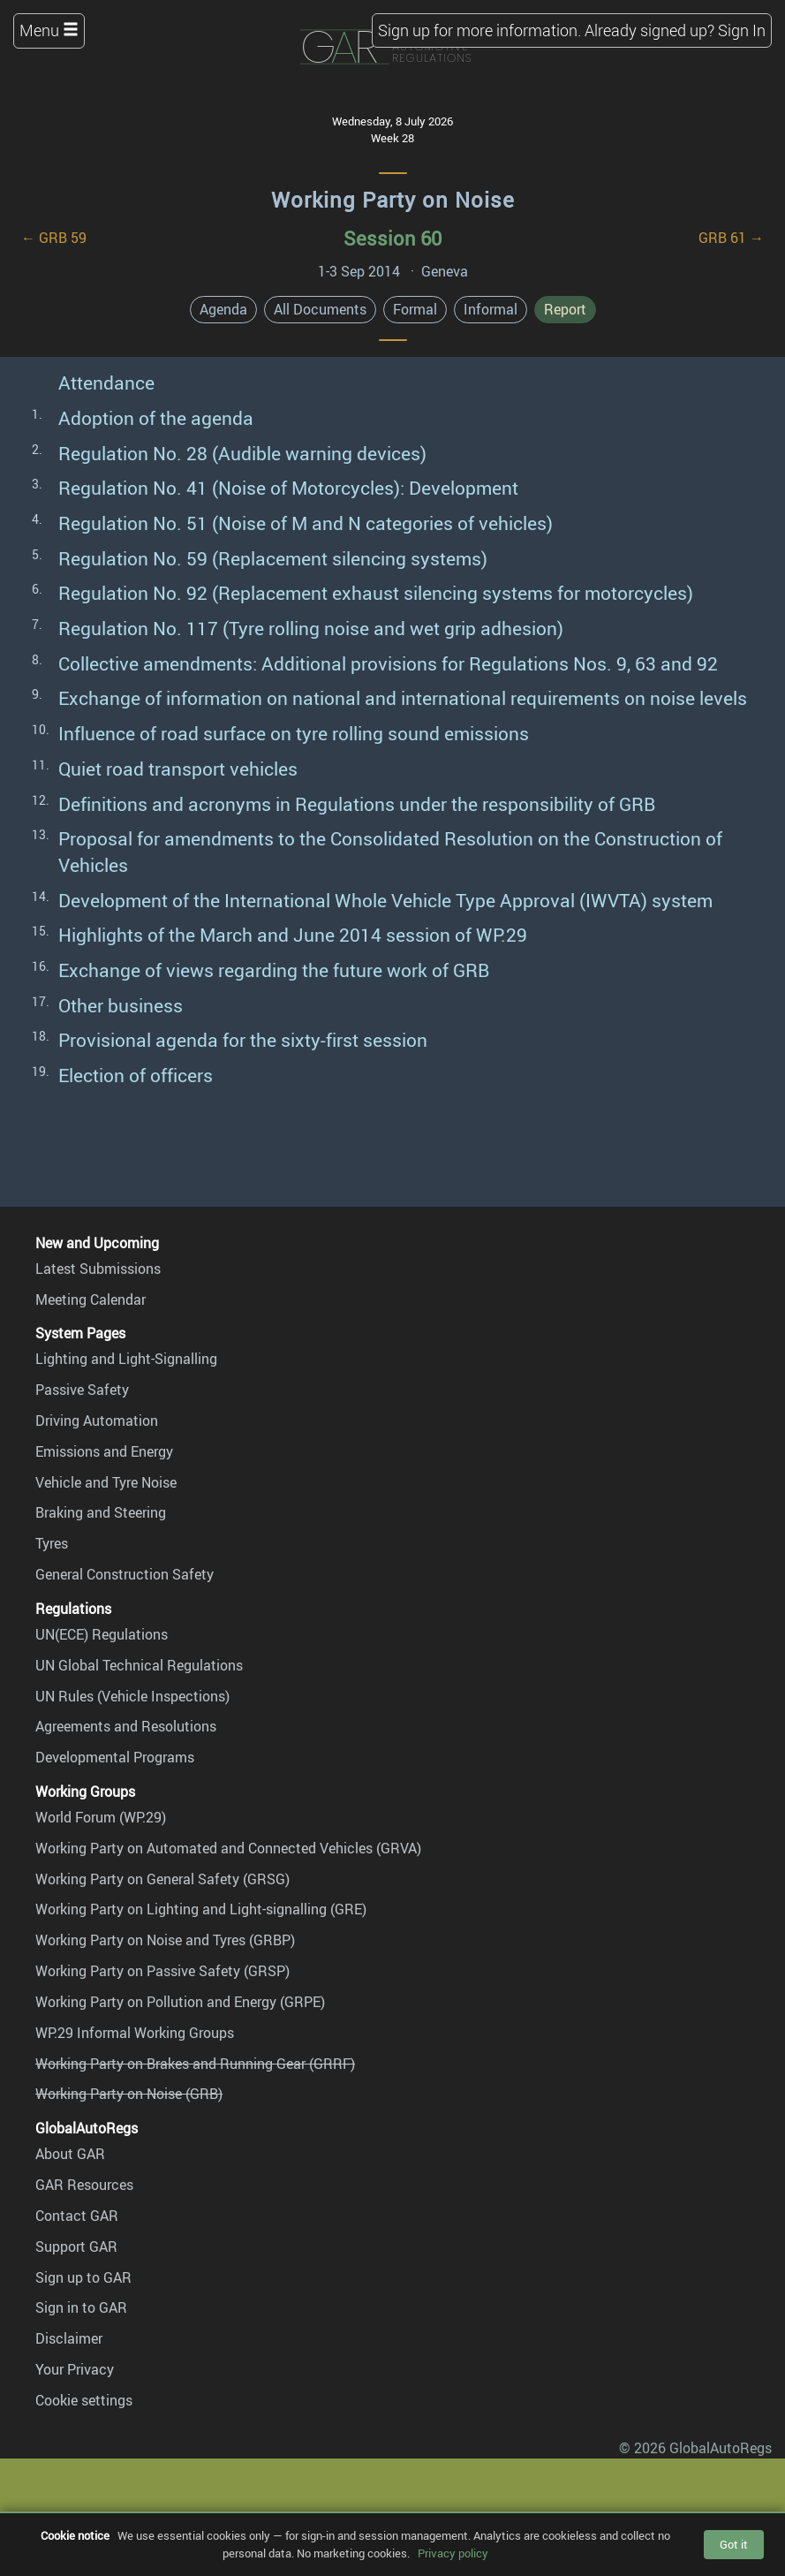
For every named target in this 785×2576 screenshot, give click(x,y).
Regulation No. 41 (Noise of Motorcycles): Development (288, 487)
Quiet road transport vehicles (178, 768)
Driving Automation (96, 1420)
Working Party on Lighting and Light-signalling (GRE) (200, 1909)
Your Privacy (74, 2369)
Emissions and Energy (104, 1451)
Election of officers (135, 1075)
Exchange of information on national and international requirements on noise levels (402, 698)
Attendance (106, 382)
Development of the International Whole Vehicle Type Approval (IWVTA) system (385, 900)
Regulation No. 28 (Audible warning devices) (242, 453)
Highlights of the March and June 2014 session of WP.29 (292, 934)
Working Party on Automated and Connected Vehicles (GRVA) (228, 1848)
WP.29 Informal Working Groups (134, 2032)
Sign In (742, 30)
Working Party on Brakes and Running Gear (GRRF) (195, 2063)
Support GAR (76, 2246)
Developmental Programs (114, 1757)
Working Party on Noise (393, 200)
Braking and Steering (100, 1512)
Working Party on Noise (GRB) (129, 2093)
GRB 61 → (731, 237)
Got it (734, 2544)
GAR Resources (84, 2184)
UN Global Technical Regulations (139, 1665)
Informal (490, 309)
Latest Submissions (98, 1268)
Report (565, 309)
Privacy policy (453, 2553)
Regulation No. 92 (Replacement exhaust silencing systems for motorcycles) (375, 592)
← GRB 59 (54, 237)
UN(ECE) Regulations (101, 1634)
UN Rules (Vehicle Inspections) (132, 1696)
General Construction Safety (124, 1574)
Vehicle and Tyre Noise (106, 1482)
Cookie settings (83, 2400)
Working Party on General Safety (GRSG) (162, 1879)
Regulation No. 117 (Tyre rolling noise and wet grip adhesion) (310, 628)
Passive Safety (82, 1389)
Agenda (223, 309)
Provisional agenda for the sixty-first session (242, 1039)
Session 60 (392, 238)
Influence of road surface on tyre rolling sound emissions (293, 733)
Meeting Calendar (90, 1299)
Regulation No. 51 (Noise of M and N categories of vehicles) (305, 523)
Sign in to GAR (81, 2307)
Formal (415, 309)
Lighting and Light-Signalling (126, 1358)
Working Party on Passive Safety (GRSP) (162, 1971)
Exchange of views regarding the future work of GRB (273, 970)
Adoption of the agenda (155, 417)
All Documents (320, 309)
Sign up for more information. (479, 30)
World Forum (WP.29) (100, 1817)
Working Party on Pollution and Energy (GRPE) (180, 2002)
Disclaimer (68, 2338)
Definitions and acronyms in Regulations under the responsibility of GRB (356, 804)
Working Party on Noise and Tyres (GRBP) (165, 1940)
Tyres (51, 1543)
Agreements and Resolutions (125, 1726)
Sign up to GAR (83, 2277)
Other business (120, 1005)
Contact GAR (76, 2215)
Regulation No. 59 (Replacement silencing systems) (272, 558)
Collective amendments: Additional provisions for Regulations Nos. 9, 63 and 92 (388, 663)
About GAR (70, 2153)
